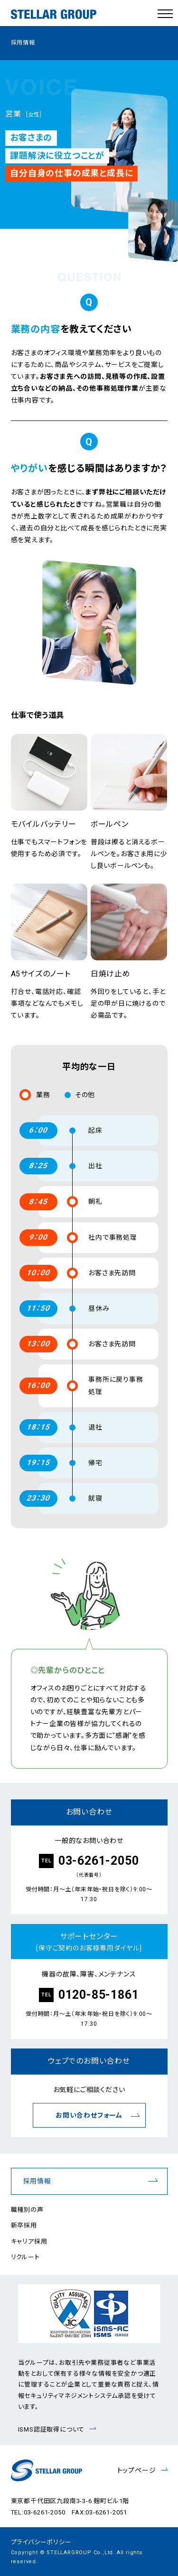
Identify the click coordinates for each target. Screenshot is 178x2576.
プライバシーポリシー (41, 2542)
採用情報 (37, 2181)
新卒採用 (24, 2225)
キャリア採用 (29, 2241)
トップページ (136, 2470)
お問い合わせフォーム (89, 2115)
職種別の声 (27, 2209)
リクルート (25, 2257)
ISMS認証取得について (51, 2429)
